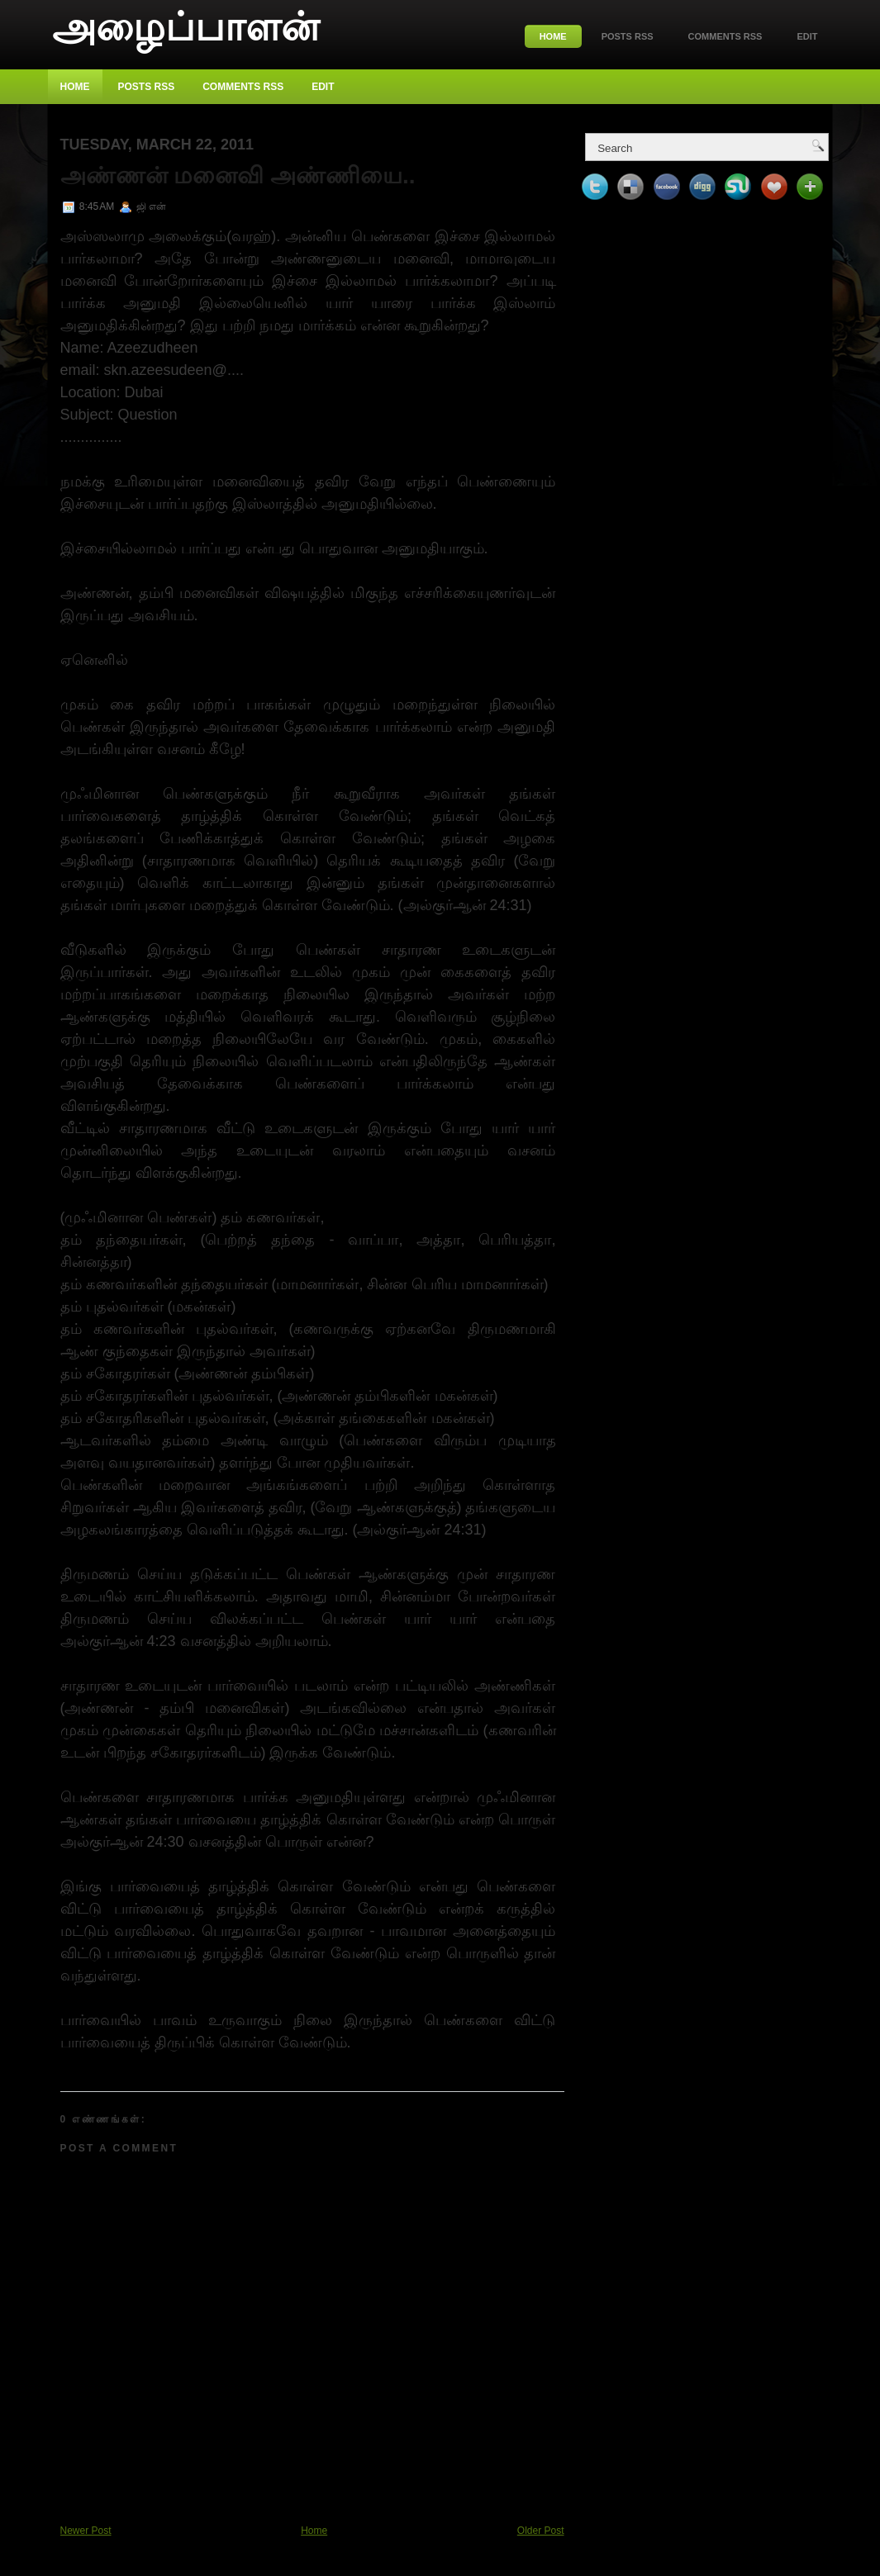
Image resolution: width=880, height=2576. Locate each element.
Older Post (540, 2530)
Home (553, 36)
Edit (807, 36)
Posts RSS (628, 36)
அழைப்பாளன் (186, 27)
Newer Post (86, 2530)
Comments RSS (725, 36)
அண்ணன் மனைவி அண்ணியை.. (238, 175)
